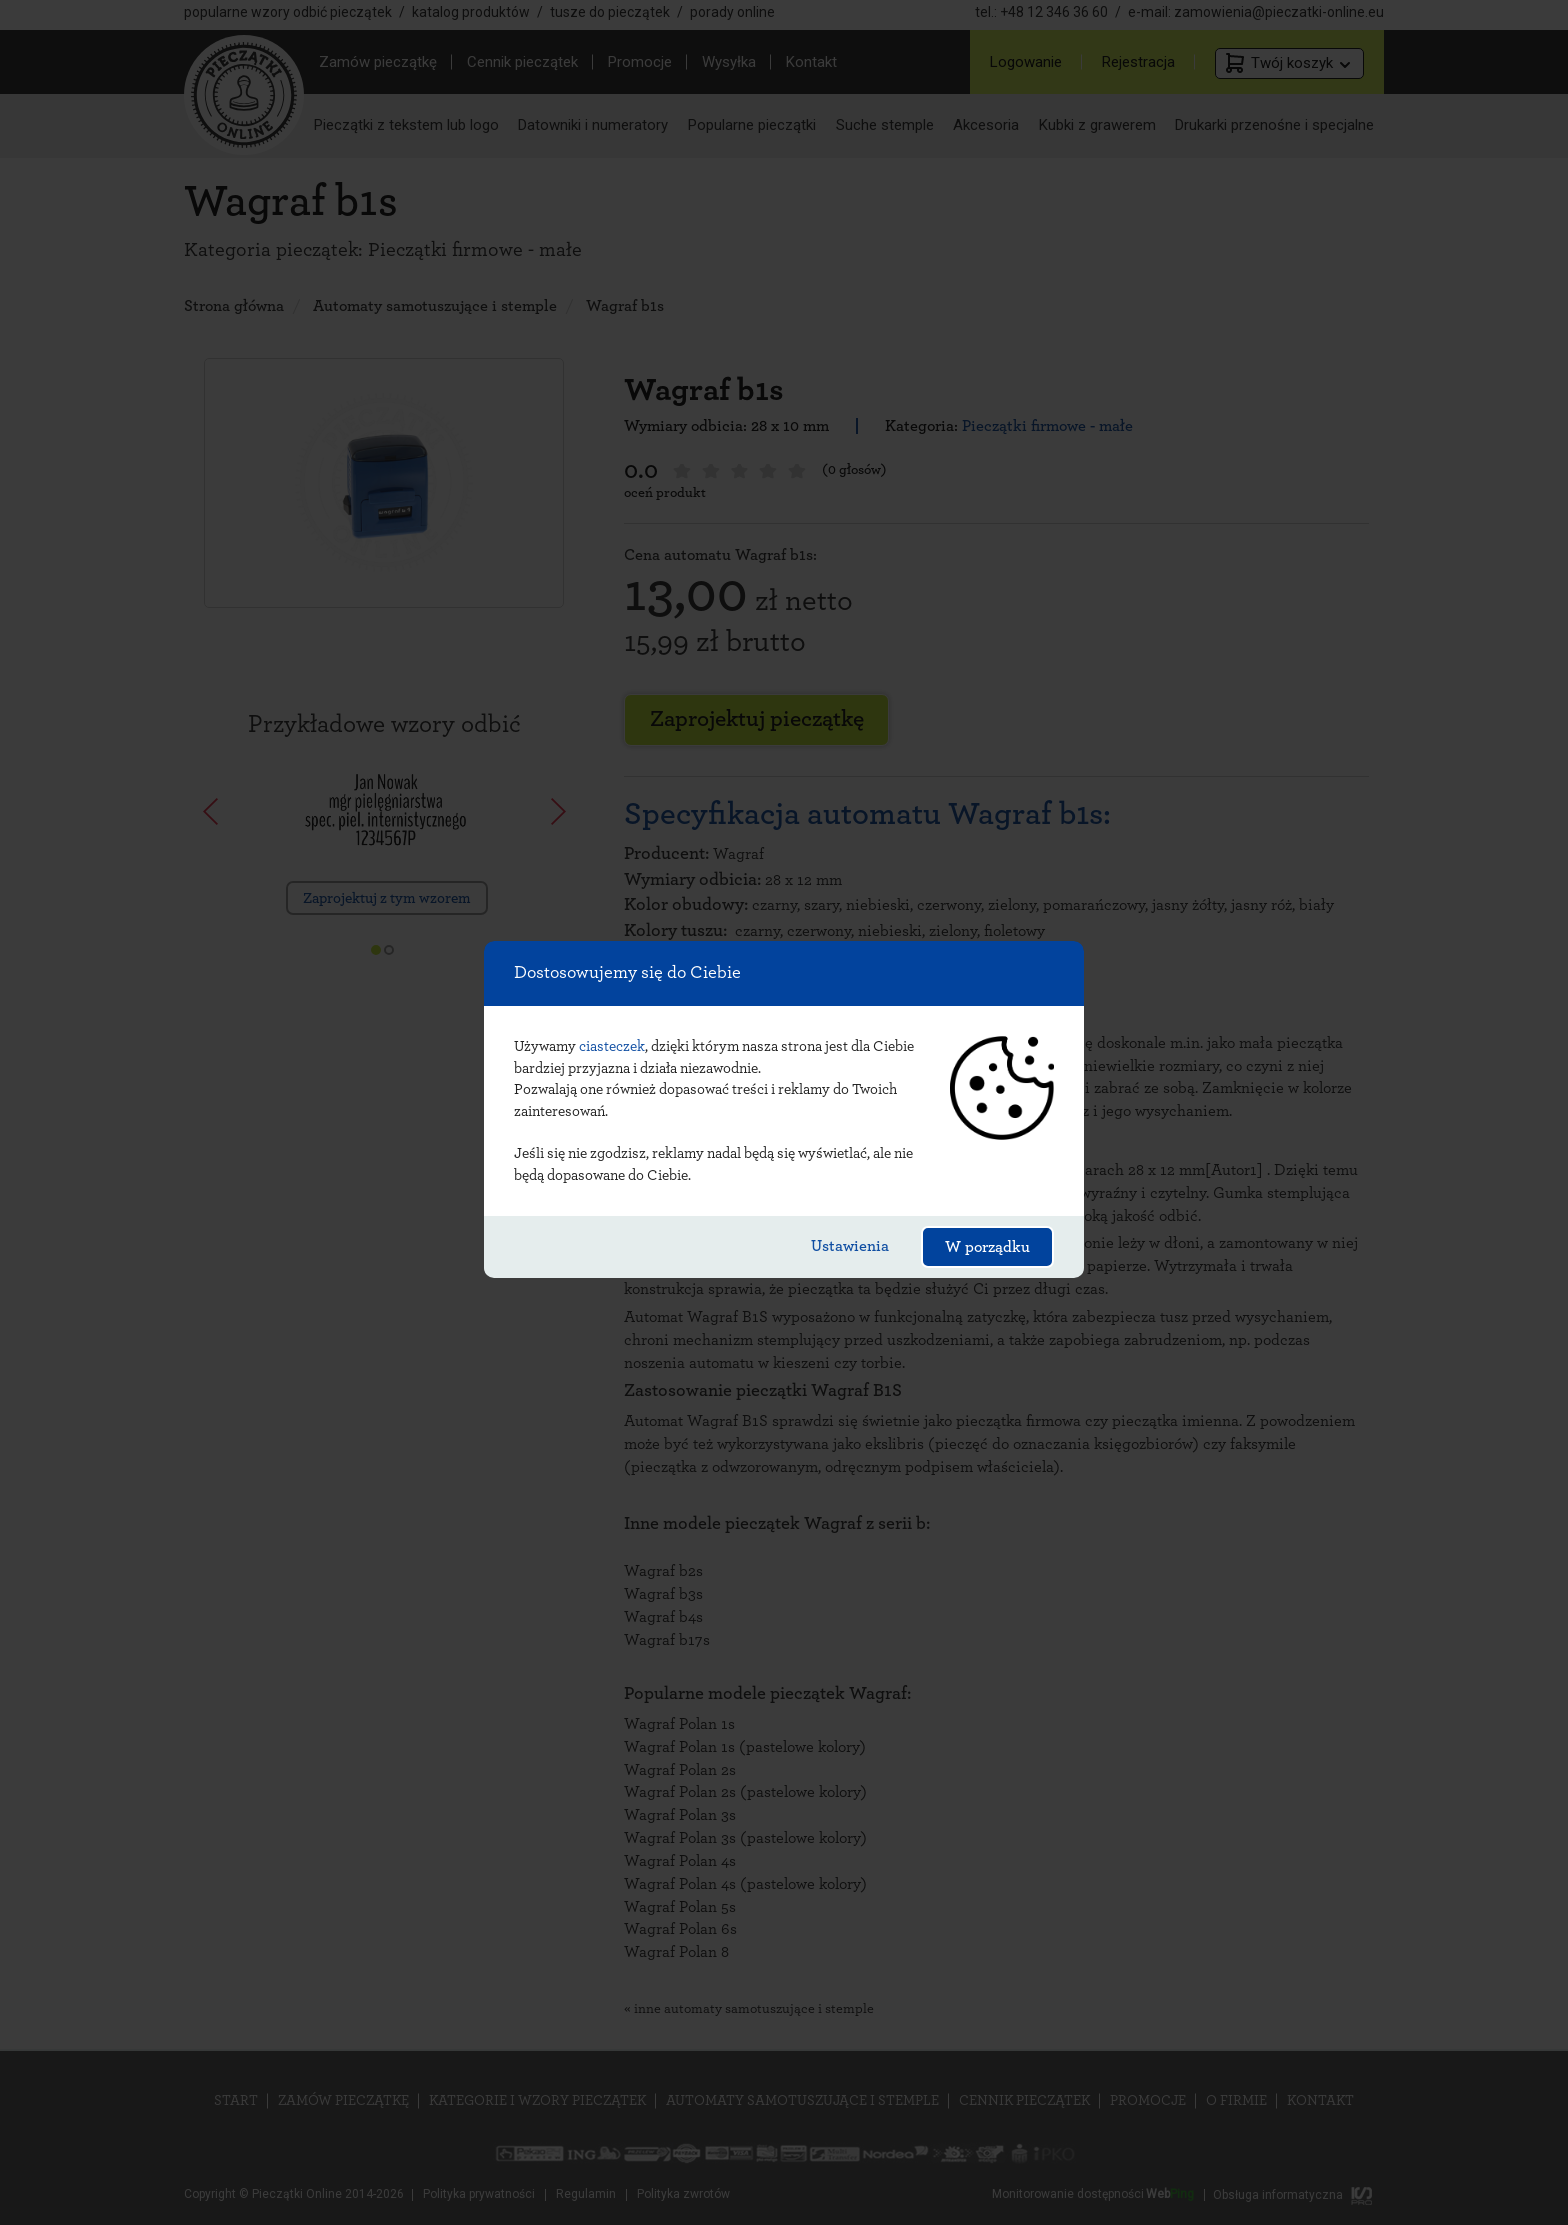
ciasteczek (612, 1046)
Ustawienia (850, 1246)
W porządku (987, 1247)
